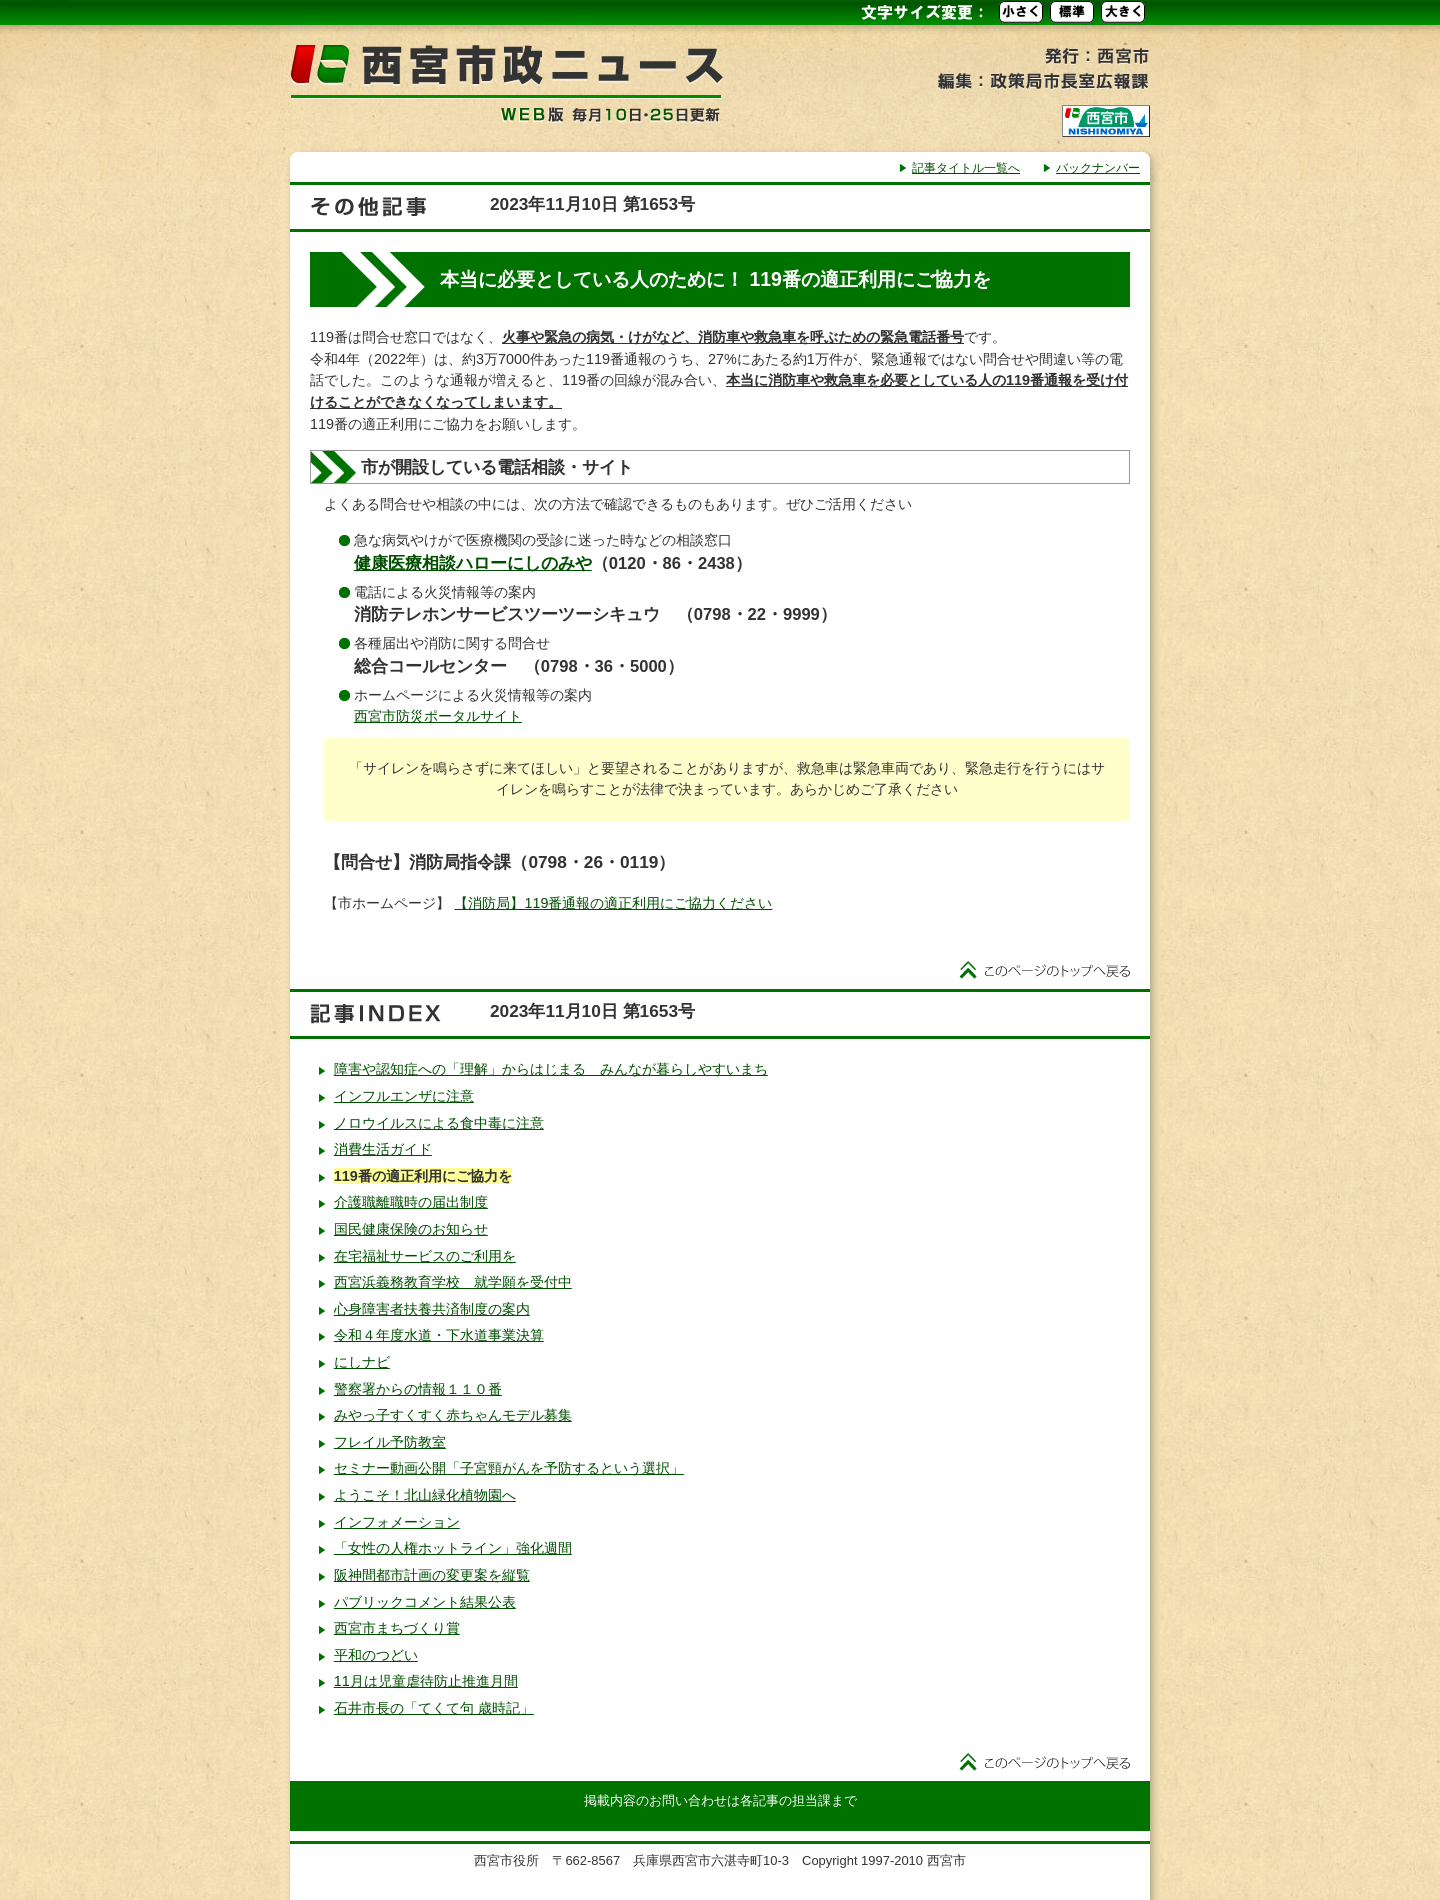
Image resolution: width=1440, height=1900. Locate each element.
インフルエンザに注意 (404, 1096)
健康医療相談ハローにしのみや (473, 563)
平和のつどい (376, 1655)
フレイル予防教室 (390, 1442)
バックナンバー (1098, 168)
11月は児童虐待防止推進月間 (426, 1681)
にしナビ (362, 1362)
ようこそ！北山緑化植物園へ (425, 1495)
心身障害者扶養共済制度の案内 (432, 1309)
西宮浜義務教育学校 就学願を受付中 (453, 1282)
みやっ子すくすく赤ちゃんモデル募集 (453, 1415)
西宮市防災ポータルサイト (438, 716)
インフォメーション (397, 1522)
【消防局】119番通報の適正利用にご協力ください (613, 903)
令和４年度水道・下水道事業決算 (439, 1335)
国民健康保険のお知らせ (411, 1229)
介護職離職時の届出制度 (411, 1202)
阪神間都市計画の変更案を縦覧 (432, 1575)
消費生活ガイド (383, 1149)
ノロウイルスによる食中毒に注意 (439, 1123)
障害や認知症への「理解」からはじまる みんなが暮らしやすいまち (551, 1069)
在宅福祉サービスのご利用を (425, 1256)
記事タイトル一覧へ (966, 168)
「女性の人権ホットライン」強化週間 (453, 1548)
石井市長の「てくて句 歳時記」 (434, 1708)
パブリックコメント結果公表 (425, 1602)
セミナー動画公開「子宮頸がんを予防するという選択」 (509, 1468)
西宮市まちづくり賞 (397, 1628)
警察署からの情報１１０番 (418, 1389)
